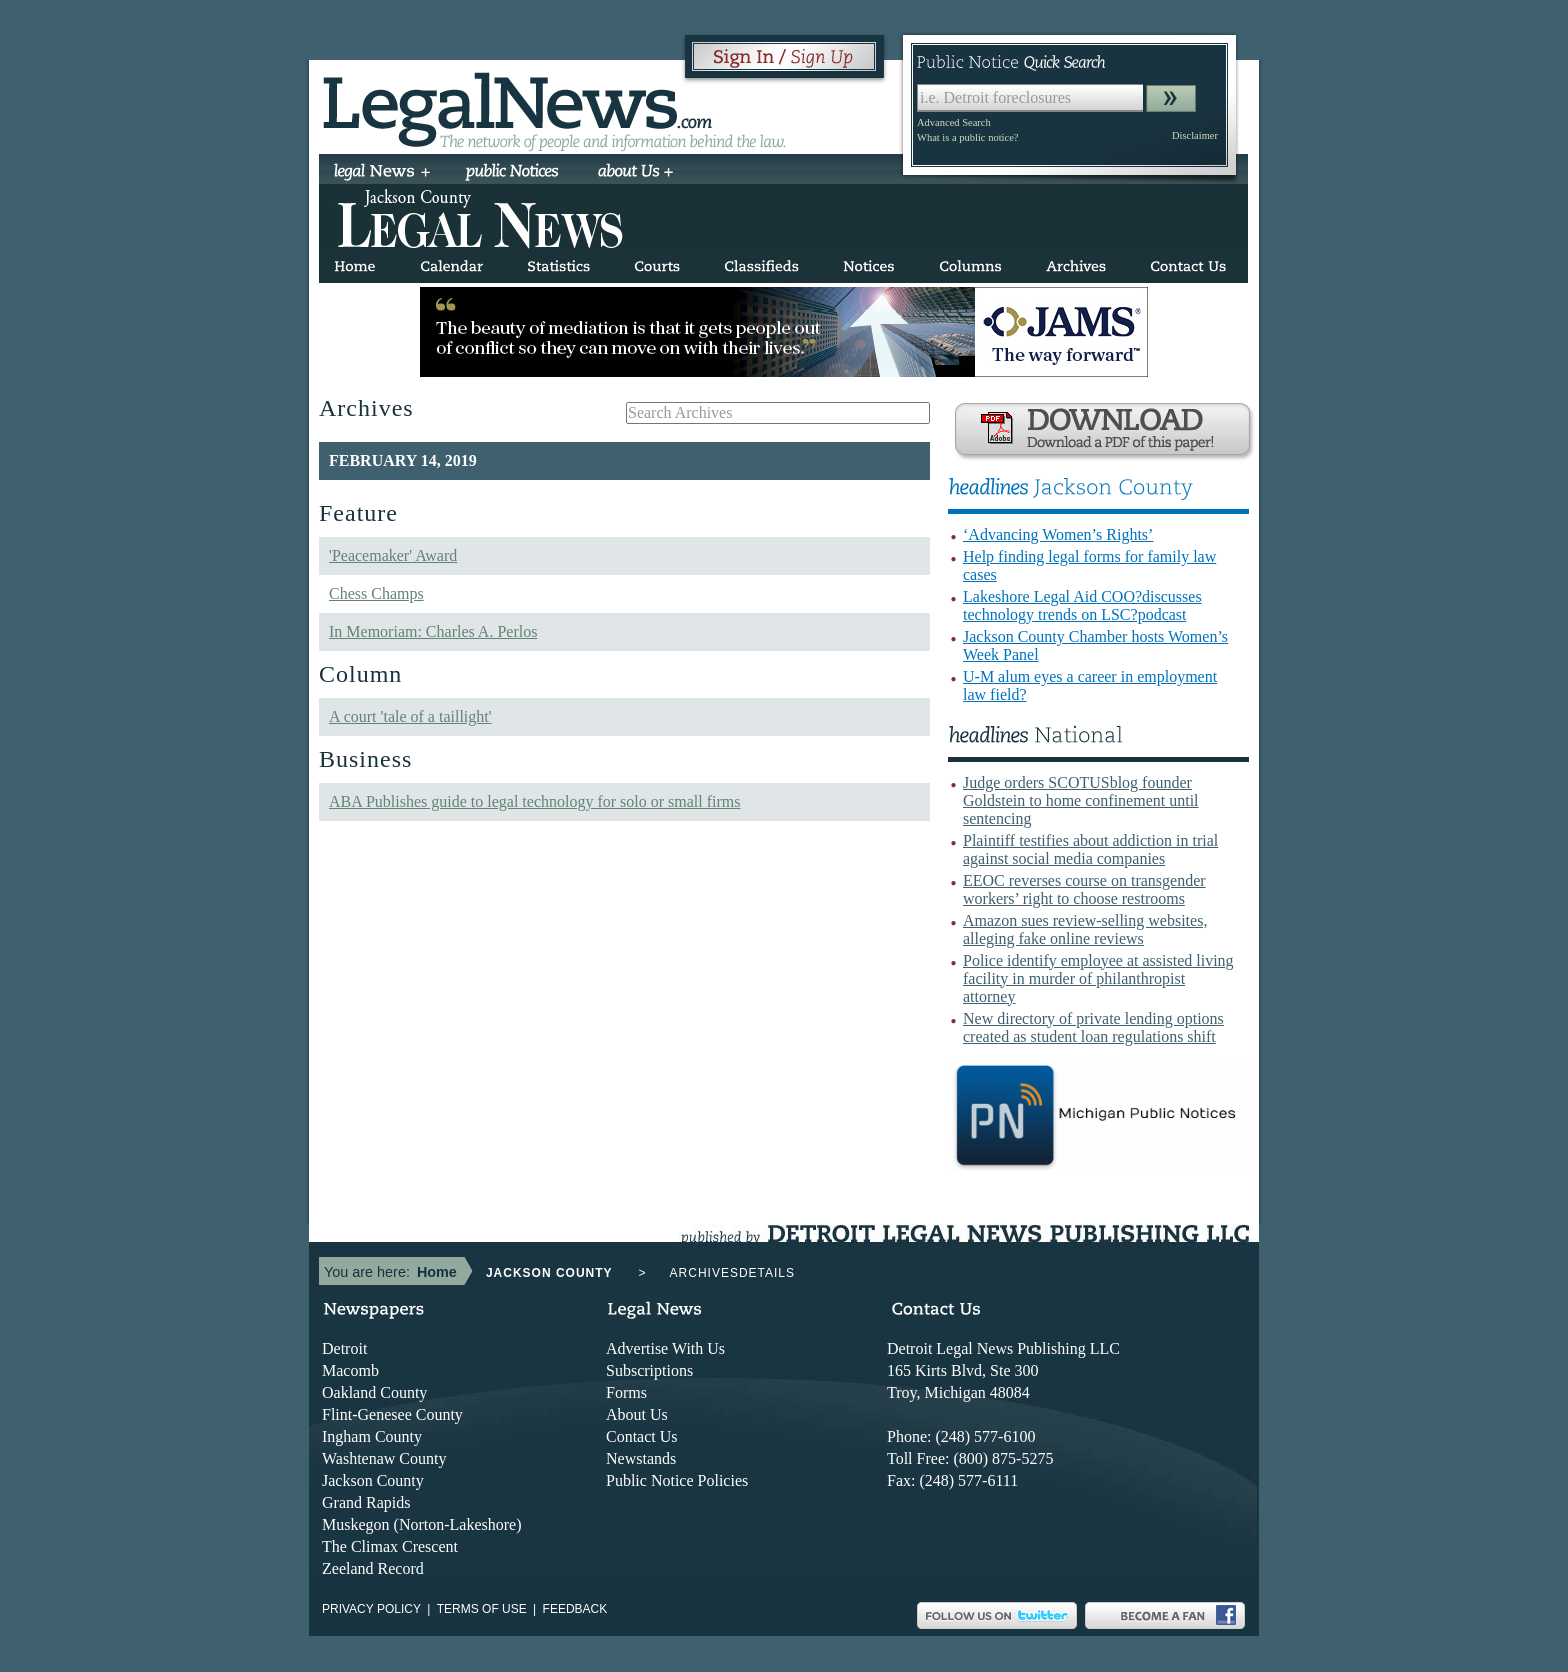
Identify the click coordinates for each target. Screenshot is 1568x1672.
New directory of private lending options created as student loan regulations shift (1093, 1027)
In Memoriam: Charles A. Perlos (433, 631)
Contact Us (642, 1436)
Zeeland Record (373, 1568)
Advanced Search (954, 122)
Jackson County (373, 1480)
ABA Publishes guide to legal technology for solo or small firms (535, 801)
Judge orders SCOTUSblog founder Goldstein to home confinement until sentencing (1081, 800)
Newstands (641, 1458)
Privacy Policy (371, 1609)
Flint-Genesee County (392, 1414)
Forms (626, 1392)
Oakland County (374, 1392)
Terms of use (482, 1609)
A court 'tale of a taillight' (410, 716)
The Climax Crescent (390, 1546)
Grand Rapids (366, 1502)
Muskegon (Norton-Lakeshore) (422, 1524)
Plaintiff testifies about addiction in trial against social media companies (1090, 849)
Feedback (575, 1609)
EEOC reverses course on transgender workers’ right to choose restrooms (1084, 889)
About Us (637, 1414)
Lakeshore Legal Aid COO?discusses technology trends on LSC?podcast (1082, 605)
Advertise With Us (665, 1348)
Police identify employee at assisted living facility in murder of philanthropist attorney (1098, 978)
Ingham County (372, 1436)
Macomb (350, 1370)
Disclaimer (1195, 135)
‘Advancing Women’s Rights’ (1058, 534)
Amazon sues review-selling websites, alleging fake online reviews (1085, 929)
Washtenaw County (384, 1458)
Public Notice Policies (677, 1480)
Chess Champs (376, 593)
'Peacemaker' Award (393, 555)
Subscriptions (649, 1370)
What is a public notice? (967, 137)
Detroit (344, 1348)
